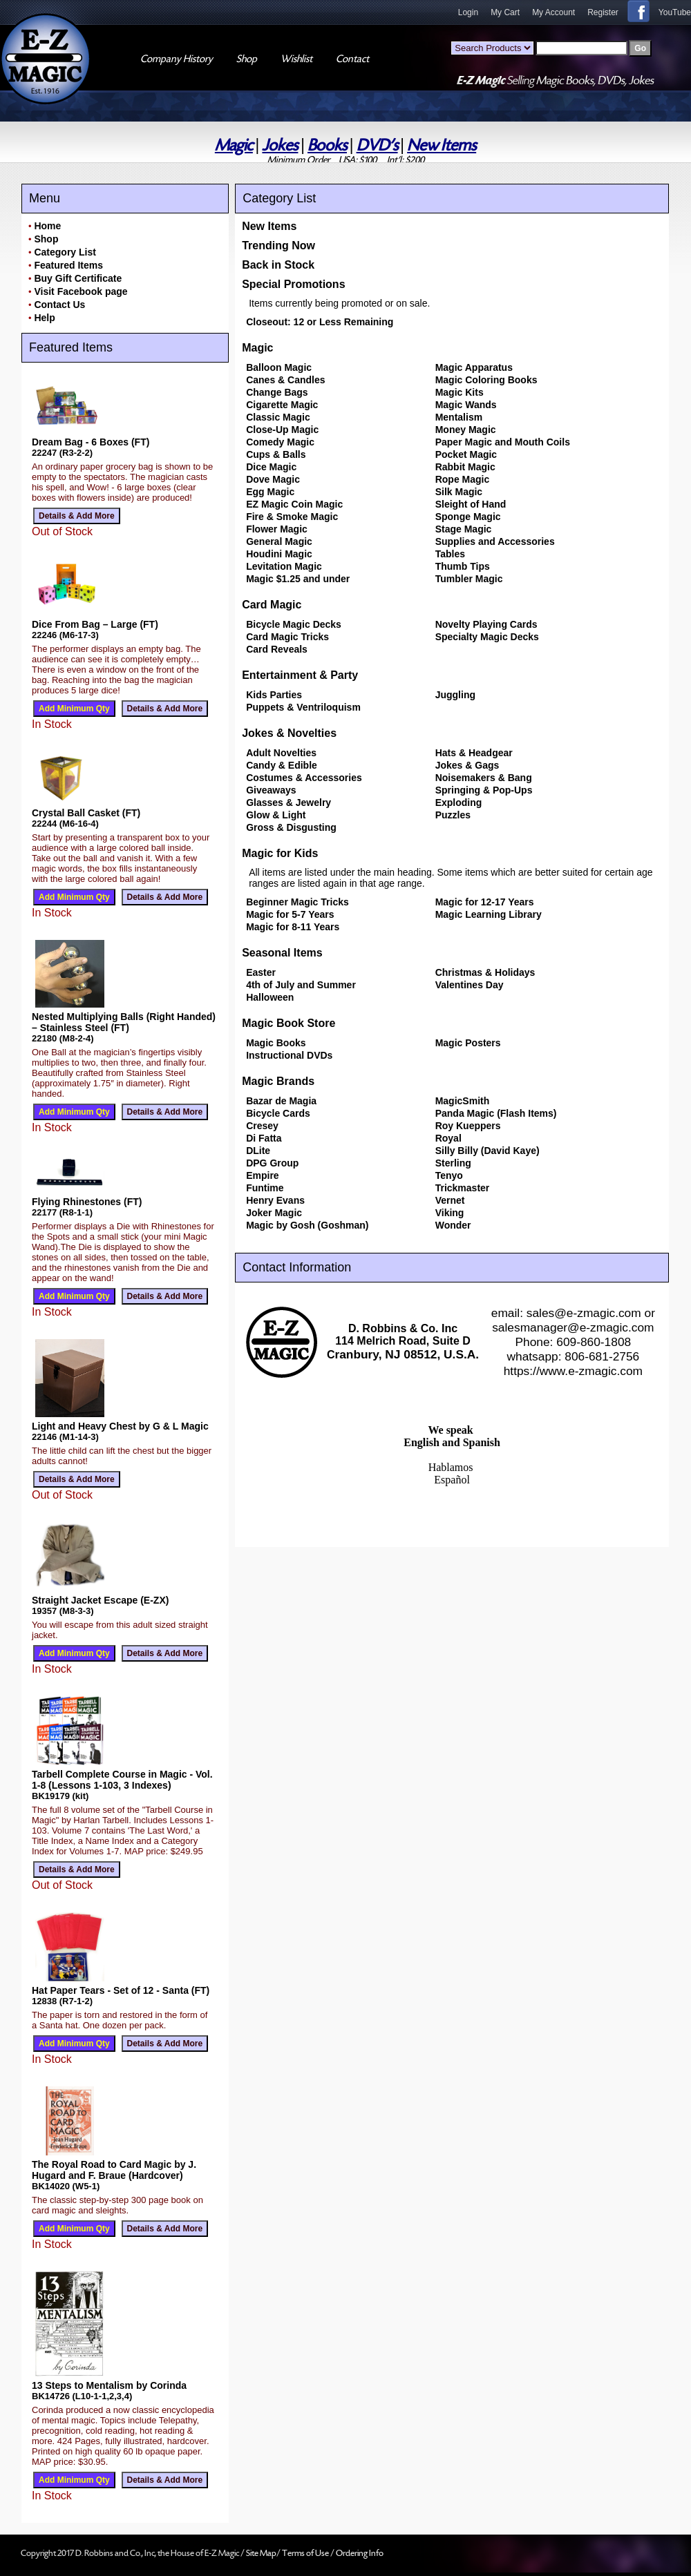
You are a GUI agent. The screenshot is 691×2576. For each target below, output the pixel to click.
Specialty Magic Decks (487, 636)
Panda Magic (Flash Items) (496, 1113)
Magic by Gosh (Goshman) (307, 1225)
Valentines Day (469, 984)
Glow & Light (275, 814)
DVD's (377, 145)
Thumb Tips (462, 566)
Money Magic (465, 429)
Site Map (261, 2553)
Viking (449, 1212)
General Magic (279, 541)
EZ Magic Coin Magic (294, 504)
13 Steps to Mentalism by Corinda (109, 2385)
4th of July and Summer (301, 984)
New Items (441, 145)
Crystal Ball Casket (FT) (86, 812)
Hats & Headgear (474, 752)
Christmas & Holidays (485, 972)
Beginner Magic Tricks (297, 901)
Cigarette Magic (282, 404)
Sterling (453, 1163)
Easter (261, 972)
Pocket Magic (466, 454)
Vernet (450, 1200)
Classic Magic (278, 417)
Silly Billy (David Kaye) (487, 1150)
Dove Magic (273, 479)
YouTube (675, 12)
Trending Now (278, 245)
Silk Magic (458, 491)
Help (44, 317)
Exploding (458, 802)
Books (327, 145)
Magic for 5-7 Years (290, 914)
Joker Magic (274, 1212)
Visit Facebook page (80, 291)
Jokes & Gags (467, 765)
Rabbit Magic (465, 466)
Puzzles (453, 814)
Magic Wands (466, 404)
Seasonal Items (282, 953)
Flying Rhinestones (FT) (87, 1201)
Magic (234, 145)
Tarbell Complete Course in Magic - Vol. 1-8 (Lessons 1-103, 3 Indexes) (122, 1780)
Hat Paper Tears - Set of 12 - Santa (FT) (120, 1990)
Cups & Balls (275, 454)
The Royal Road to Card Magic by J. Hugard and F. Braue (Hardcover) (114, 2170)
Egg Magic (270, 491)
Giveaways (271, 790)
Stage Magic (463, 529)
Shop (46, 238)
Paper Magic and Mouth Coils (502, 442)
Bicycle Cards (278, 1113)
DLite (258, 1150)
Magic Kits (459, 392)
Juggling (455, 694)
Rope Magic (462, 479)
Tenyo (449, 1175)
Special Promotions (293, 284)
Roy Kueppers (468, 1125)
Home (47, 225)
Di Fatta (263, 1138)
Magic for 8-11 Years (292, 926)
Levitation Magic (284, 566)
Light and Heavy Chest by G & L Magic (120, 1426)
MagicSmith (462, 1100)
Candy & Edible (281, 765)
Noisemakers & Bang (483, 777)
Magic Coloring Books (486, 379)
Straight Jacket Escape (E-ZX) (100, 1600)
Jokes (280, 145)
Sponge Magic (468, 516)
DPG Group (272, 1163)
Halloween (270, 997)
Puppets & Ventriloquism (303, 707)
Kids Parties (274, 694)
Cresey (262, 1125)
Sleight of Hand (471, 504)
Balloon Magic (279, 367)
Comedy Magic (280, 442)
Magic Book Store (288, 1023)
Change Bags (276, 392)
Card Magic (271, 605)
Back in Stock (278, 265)
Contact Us (59, 304)
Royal (448, 1138)
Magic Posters (468, 1042)
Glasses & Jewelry (288, 802)
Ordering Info (360, 2553)
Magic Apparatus (474, 367)
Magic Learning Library (488, 914)
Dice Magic (271, 466)
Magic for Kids (280, 853)
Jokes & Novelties (289, 733)
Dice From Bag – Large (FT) (95, 624)
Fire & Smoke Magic (292, 516)
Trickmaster (462, 1187)
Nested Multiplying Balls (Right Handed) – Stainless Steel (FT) (124, 1022)
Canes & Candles (285, 379)
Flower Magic (276, 529)
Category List (64, 252)
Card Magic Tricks (287, 636)
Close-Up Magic (282, 429)
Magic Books (275, 1042)
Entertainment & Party (300, 675)
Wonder (453, 1225)
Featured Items (68, 265)
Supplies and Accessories (495, 541)
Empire (262, 1175)
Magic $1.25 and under (298, 578)
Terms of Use (306, 2553)
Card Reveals (276, 649)
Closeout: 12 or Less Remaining (319, 321)
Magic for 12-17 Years (484, 901)
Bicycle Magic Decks (293, 624)
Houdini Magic (279, 553)
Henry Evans (275, 1200)
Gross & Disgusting (291, 827)
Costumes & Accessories (304, 777)
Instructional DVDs (289, 1055)
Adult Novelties (281, 752)
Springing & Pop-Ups (484, 790)
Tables (450, 553)
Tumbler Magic (469, 578)
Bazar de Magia (281, 1100)
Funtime (264, 1187)
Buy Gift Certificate (78, 278)
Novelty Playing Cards (486, 624)
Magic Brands (278, 1081)
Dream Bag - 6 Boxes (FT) (90, 442)
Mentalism (458, 417)
